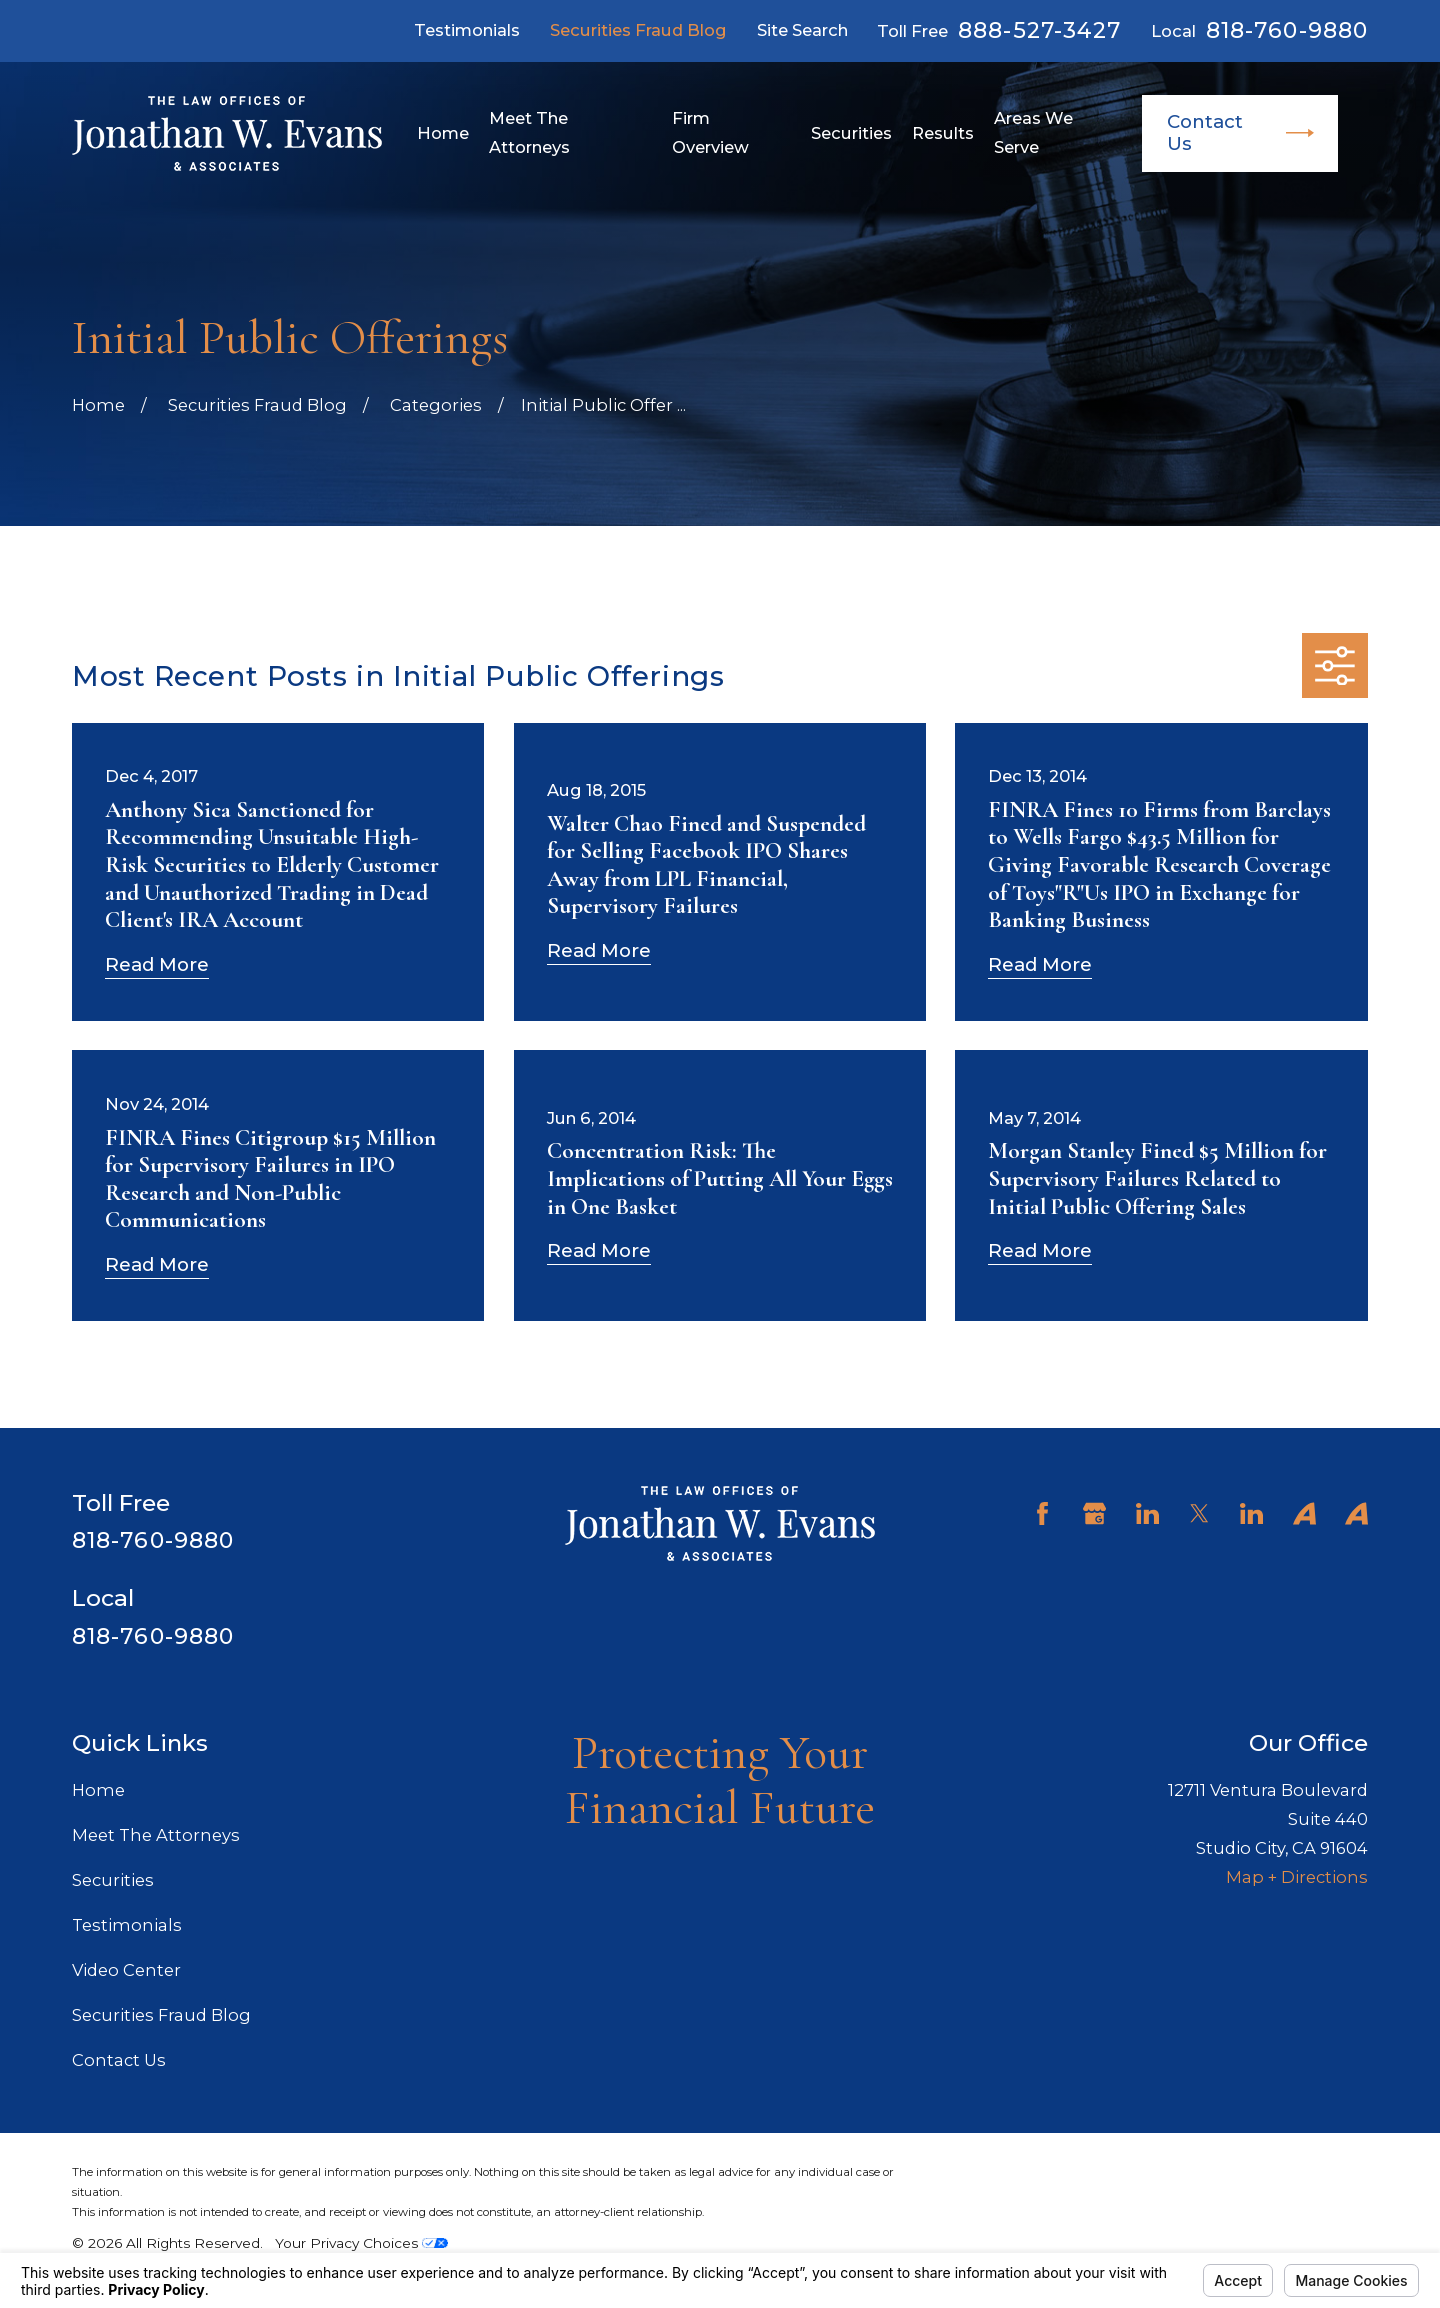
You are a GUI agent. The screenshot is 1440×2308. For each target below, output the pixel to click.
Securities (113, 1880)
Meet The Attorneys (156, 1835)
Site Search (802, 30)
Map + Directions (1297, 1877)
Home (98, 1790)
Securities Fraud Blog (638, 30)
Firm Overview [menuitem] (710, 132)
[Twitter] (1199, 1513)
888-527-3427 (1039, 31)
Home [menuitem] (443, 133)
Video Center (126, 1970)
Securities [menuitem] (851, 133)
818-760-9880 (1287, 31)
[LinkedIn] (1147, 1513)
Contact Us (1240, 132)
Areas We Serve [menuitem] (1033, 132)
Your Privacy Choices (361, 2243)
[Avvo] (1304, 1513)
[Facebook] (1042, 1513)
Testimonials (467, 30)
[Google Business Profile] (1094, 1513)
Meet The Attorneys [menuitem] (529, 132)
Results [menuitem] (943, 133)
